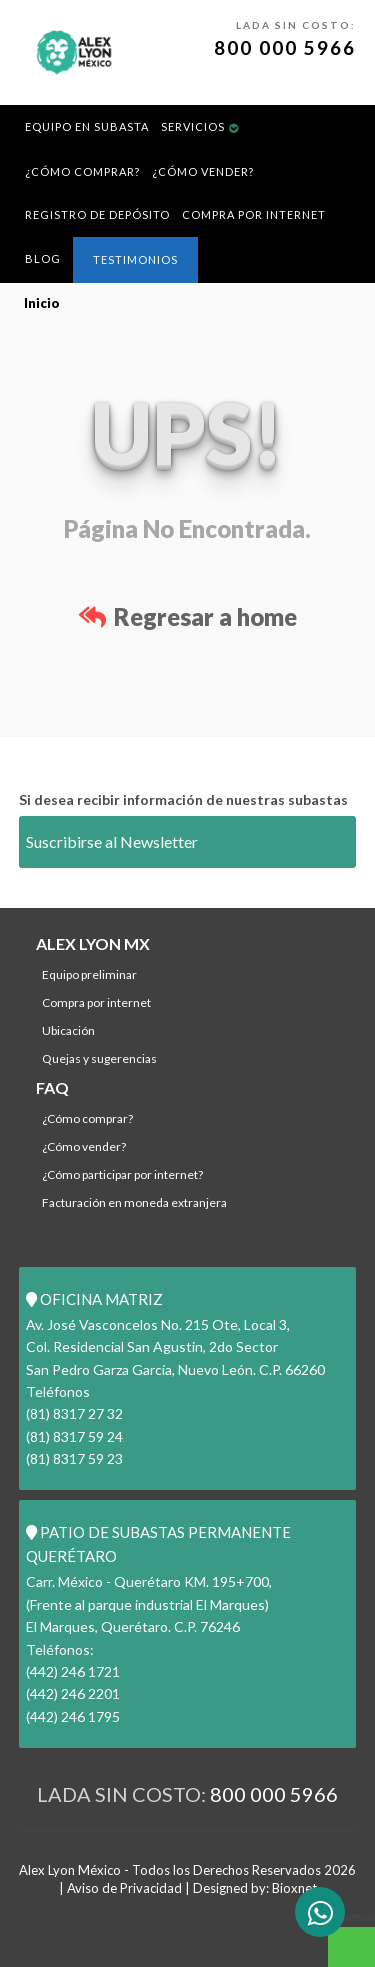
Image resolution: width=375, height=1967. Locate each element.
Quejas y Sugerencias (99, 1058)
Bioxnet (294, 1888)
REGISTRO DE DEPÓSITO (97, 214)
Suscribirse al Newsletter (112, 841)
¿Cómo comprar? (82, 171)
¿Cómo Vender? (203, 171)
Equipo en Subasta (87, 126)
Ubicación (68, 1030)
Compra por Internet (254, 214)
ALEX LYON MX (93, 943)
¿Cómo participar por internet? (122, 1174)
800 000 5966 (285, 47)
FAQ (52, 1087)
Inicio (42, 303)
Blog (43, 258)
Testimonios (135, 259)
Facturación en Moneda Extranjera (134, 1202)
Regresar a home (188, 616)
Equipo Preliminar (89, 974)
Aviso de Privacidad (124, 1888)
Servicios (193, 126)
